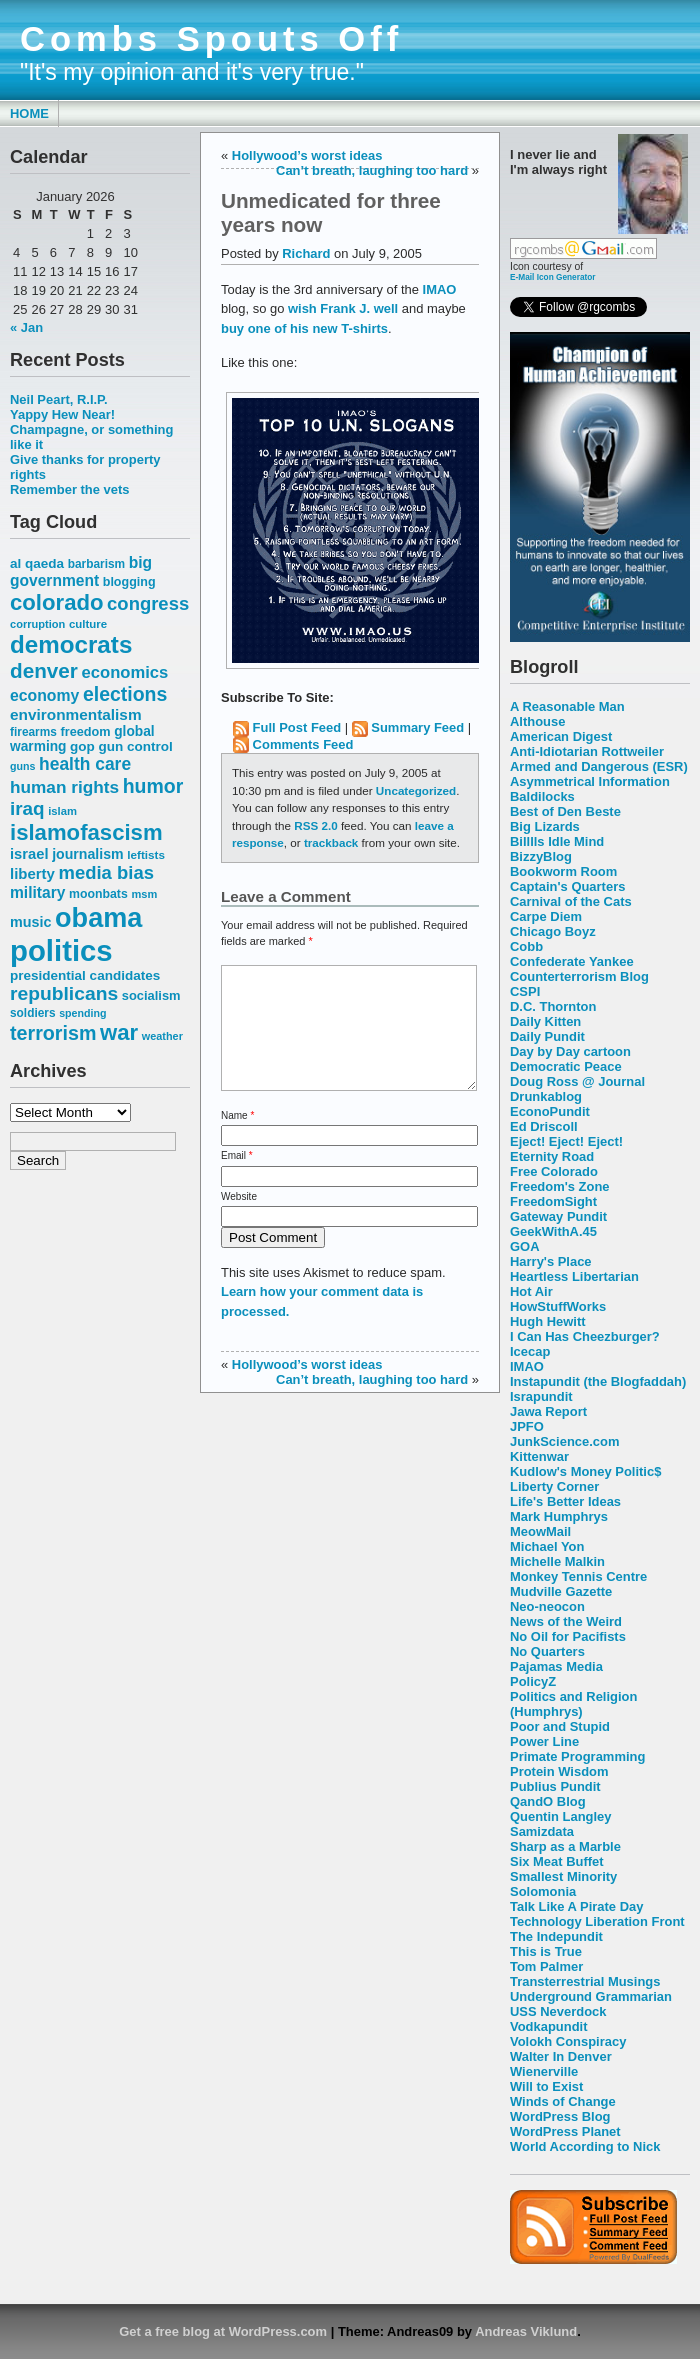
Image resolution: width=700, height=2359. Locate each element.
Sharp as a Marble (565, 1846)
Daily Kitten (545, 1021)
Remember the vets (70, 489)
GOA (525, 1246)
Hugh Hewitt (548, 1321)
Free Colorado (554, 1171)
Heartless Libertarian (574, 1276)
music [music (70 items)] (30, 922)
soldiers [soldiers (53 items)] (33, 1013)
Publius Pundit (555, 1786)
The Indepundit (556, 1936)
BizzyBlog (541, 856)
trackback (331, 842)
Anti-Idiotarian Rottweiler (587, 751)
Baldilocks (542, 796)
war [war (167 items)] (119, 1032)
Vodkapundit (548, 2026)
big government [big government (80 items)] (81, 571)
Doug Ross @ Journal (577, 1081)
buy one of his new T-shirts (304, 328)
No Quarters (547, 1651)
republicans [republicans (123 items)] (64, 993)
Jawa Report (548, 1411)
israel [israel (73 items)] (29, 854)
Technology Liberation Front (597, 1921)
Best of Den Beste (565, 811)
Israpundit (541, 1396)
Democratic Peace (566, 1066)
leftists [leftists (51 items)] (146, 854)
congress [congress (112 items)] (148, 603)
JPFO (527, 1426)
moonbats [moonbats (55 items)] (98, 894)
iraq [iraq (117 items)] (27, 808)
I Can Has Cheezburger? (585, 1336)
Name (237, 1139)
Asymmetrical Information (590, 781)
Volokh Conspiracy (568, 2041)
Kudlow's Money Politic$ (585, 1471)
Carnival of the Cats (571, 901)
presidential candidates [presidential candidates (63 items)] (85, 975)
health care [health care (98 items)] (85, 764)
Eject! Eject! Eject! (566, 1141)
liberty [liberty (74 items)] (32, 873)
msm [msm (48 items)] (144, 894)
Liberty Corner (554, 1486)
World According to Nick (585, 2146)
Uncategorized (416, 790)
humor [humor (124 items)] (153, 786)
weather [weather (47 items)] (162, 1036)
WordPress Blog (560, 2116)
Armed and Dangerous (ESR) (599, 766)
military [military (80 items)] (37, 892)
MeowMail (540, 1531)
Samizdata (542, 1831)
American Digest (561, 736)
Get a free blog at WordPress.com (223, 2331)
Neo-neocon (547, 1606)
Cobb (526, 946)
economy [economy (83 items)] (44, 695)
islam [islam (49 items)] (62, 811)
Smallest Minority (563, 1876)
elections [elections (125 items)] (125, 694)
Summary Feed (417, 727)
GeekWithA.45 (553, 1231)
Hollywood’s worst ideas (307, 155)
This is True (546, 1951)
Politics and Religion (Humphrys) (573, 1704)
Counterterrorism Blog (579, 976)
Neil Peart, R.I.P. (59, 399)
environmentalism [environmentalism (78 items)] (76, 714)
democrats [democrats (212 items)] (71, 644)
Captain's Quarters (567, 886)
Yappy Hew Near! (62, 414)
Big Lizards (545, 826)
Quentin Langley (560, 1816)
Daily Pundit (547, 1036)
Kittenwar (539, 1456)
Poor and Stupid (560, 1726)
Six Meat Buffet (557, 1861)
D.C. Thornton (553, 1006)
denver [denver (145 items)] (44, 670)
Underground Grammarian (591, 1996)
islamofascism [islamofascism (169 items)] (86, 832)
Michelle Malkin (557, 1561)
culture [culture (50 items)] (88, 624)
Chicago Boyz (553, 931)
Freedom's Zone (560, 1186)
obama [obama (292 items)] (98, 917)
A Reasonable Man (567, 706)
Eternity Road (552, 1156)
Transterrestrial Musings (585, 1981)
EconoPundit (550, 1111)
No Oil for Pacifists (568, 1636)
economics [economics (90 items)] (125, 672)
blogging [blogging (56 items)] (129, 582)
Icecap (530, 1351)
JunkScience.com (564, 1441)
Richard (306, 253)
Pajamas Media (556, 1666)
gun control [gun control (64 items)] (135, 746)
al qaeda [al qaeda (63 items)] (37, 563)
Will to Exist (546, 2086)
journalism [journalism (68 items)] (88, 854)
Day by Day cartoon (570, 1051)
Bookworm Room (563, 871)
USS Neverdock (558, 2011)
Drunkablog (546, 1096)
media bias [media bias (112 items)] (106, 872)
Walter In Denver (561, 2056)
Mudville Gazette (561, 1591)
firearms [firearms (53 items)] (33, 732)
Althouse (537, 721)
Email (237, 1179)
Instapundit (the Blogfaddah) (598, 1381)
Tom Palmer (546, 1966)
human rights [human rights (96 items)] (64, 787)
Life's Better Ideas (565, 1501)
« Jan (26, 327)
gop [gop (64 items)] (82, 746)
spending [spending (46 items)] (82, 1013)
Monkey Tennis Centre (578, 1576)
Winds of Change (563, 2101)
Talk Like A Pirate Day (576, 1906)
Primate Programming (577, 1756)
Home (29, 113)
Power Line (544, 1741)
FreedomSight (553, 1201)
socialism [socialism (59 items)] (151, 995)
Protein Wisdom (559, 1771)
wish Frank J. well (343, 308)
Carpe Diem (546, 916)
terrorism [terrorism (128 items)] (53, 1033)
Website (239, 1220)
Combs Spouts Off (211, 39)
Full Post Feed (297, 727)
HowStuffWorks (558, 1306)
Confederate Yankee (572, 961)
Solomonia (543, 1891)
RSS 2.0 (315, 825)
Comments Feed (303, 744)
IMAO (527, 1366)
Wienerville (544, 2071)
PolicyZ (533, 1681)
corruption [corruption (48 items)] (37, 624)
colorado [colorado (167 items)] (57, 602)
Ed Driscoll (544, 1126)
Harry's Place (551, 1261)
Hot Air (531, 1291)
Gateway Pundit (558, 1216)
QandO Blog (548, 1801)
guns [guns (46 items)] (22, 766)
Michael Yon (547, 1546)
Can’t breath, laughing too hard (372, 170)
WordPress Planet (565, 2131)
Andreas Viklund (526, 2331)
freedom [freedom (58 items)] (85, 731)
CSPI (525, 991)
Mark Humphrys (559, 1516)
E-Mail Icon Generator (553, 277)
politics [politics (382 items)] (61, 950)
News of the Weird (566, 1621)
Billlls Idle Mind (557, 841)
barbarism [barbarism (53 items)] (96, 564)
